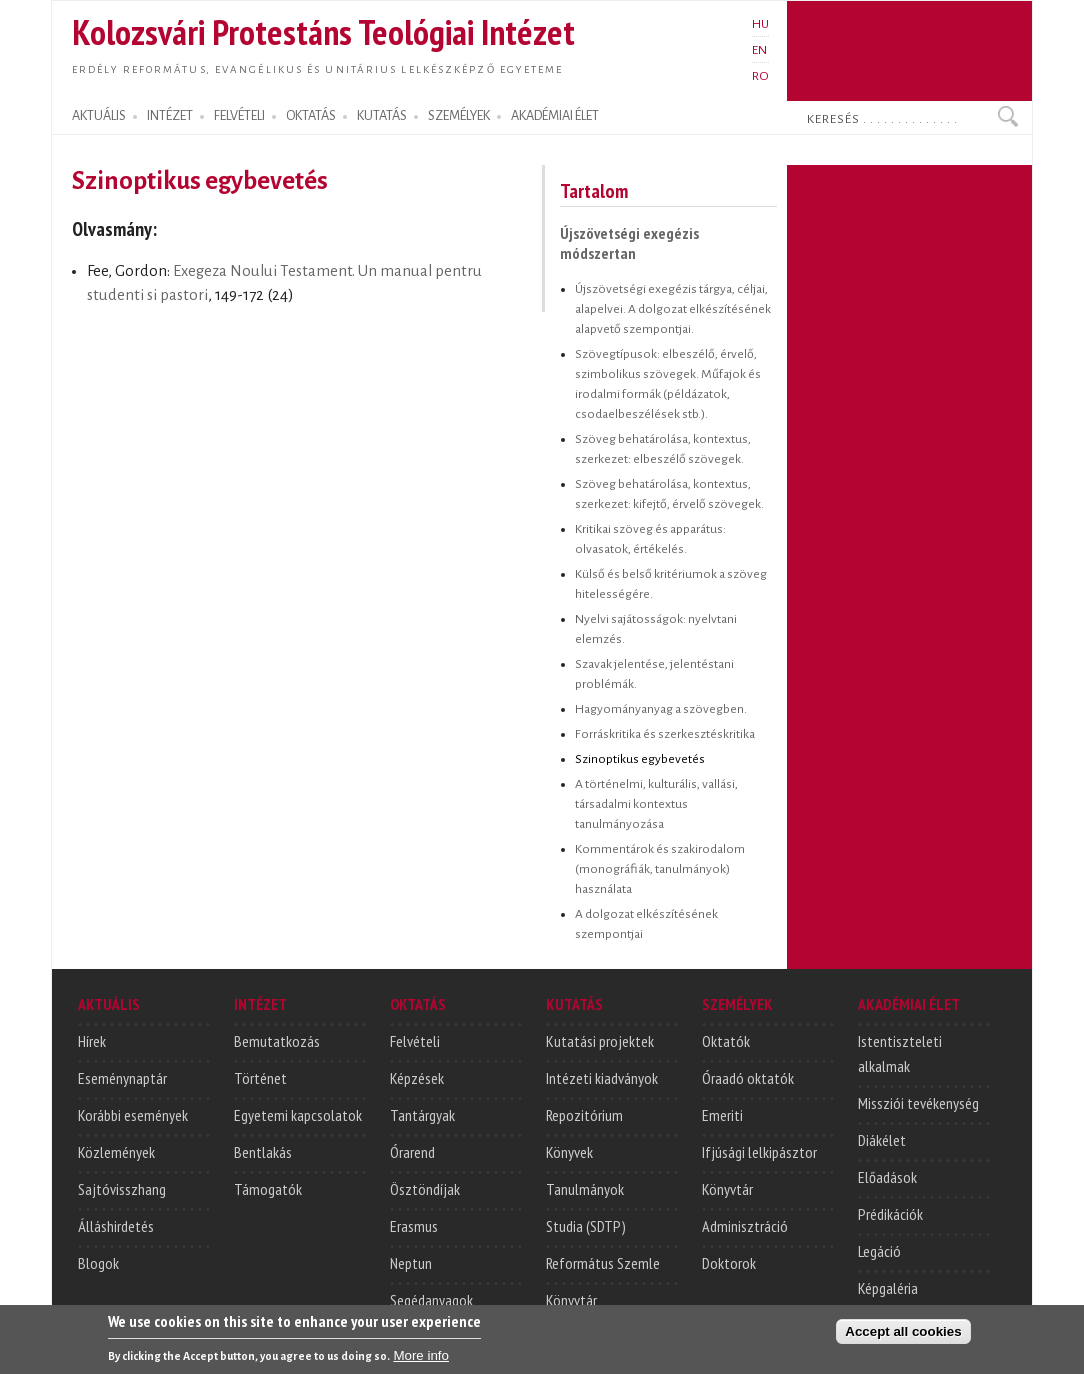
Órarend (412, 1152)
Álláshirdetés (116, 1226)
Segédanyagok (431, 1300)
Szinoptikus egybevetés (640, 759)
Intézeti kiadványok (602, 1078)
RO (760, 76)
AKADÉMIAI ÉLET (555, 116)
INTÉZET (170, 116)
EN (759, 50)
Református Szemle (603, 1263)
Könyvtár (571, 1300)
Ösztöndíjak (425, 1189)
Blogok (98, 1263)
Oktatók (726, 1041)
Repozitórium (584, 1115)
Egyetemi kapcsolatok (298, 1115)
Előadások (887, 1177)
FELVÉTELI (239, 116)
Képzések (417, 1078)
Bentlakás (263, 1152)
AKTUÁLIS (99, 116)
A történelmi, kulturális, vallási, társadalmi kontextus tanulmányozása (656, 804)
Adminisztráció (745, 1226)
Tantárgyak (422, 1115)
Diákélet (882, 1140)
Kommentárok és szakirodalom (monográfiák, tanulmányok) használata (660, 869)
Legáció (879, 1251)
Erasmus (414, 1226)
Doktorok (729, 1263)
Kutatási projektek (600, 1041)
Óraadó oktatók (748, 1078)
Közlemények (116, 1152)
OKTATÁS (311, 116)
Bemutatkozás (277, 1041)
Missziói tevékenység (918, 1103)
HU (760, 24)
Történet (260, 1078)
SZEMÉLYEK (459, 116)
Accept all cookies (903, 1334)
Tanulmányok (585, 1189)
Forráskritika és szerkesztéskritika (665, 734)
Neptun (411, 1263)
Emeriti (722, 1115)
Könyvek (569, 1152)
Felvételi (415, 1041)
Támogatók (268, 1189)
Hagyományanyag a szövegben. (661, 709)
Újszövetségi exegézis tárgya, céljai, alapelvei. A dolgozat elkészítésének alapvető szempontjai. (673, 309)
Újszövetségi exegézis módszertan (629, 243)
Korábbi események (133, 1115)
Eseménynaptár (122, 1078)
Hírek (92, 1041)
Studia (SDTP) (586, 1226)
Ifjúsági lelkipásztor (759, 1152)
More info (421, 1358)
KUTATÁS (382, 116)
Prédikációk (890, 1214)
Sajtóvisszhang (122, 1189)
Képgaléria (888, 1288)
